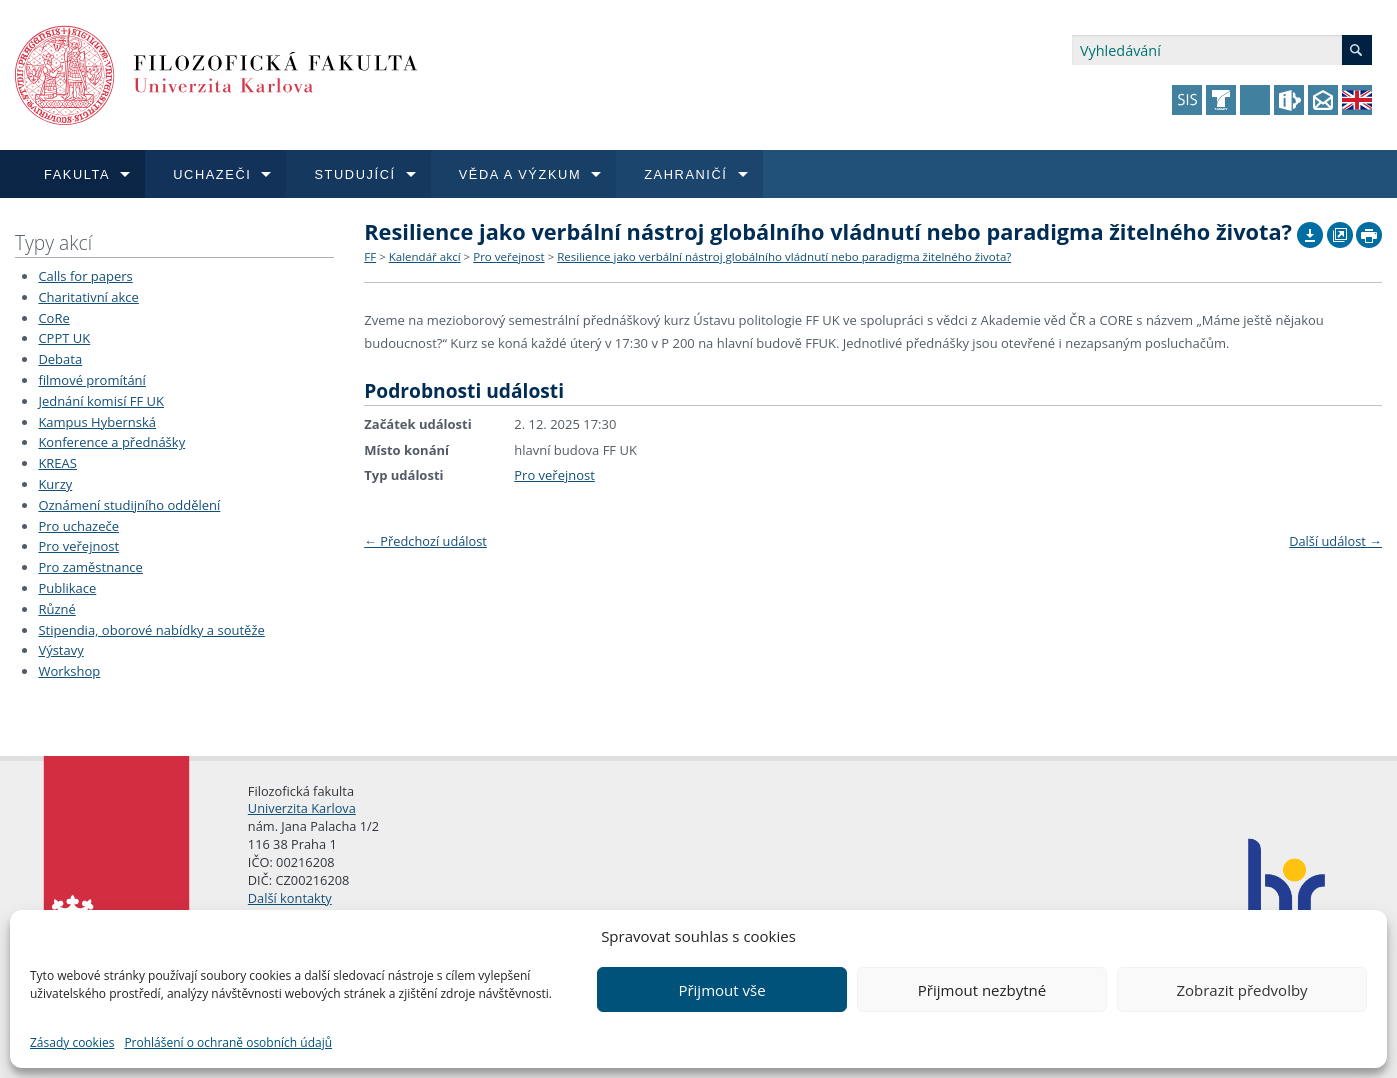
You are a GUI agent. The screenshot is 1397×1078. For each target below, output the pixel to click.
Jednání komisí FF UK (101, 401)
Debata (60, 359)
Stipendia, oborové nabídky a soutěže (151, 630)
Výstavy (60, 650)
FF (370, 256)
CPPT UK (64, 338)
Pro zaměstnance (90, 567)
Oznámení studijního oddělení (129, 505)
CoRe (53, 318)
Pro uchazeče (78, 526)
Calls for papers (85, 276)
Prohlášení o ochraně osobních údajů (228, 1042)
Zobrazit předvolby (1241, 990)
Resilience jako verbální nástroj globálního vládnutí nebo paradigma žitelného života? (784, 256)
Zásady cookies (72, 1042)
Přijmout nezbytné (982, 990)
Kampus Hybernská (97, 422)
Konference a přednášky (111, 442)
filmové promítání (91, 380)
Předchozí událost (425, 541)
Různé (56, 609)
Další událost (1335, 541)
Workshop (69, 671)
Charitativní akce (88, 297)
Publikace (67, 588)
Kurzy (55, 484)
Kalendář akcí (425, 256)
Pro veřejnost (78, 546)
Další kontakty (290, 898)
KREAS (57, 463)
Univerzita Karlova (302, 808)
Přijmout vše (721, 990)
